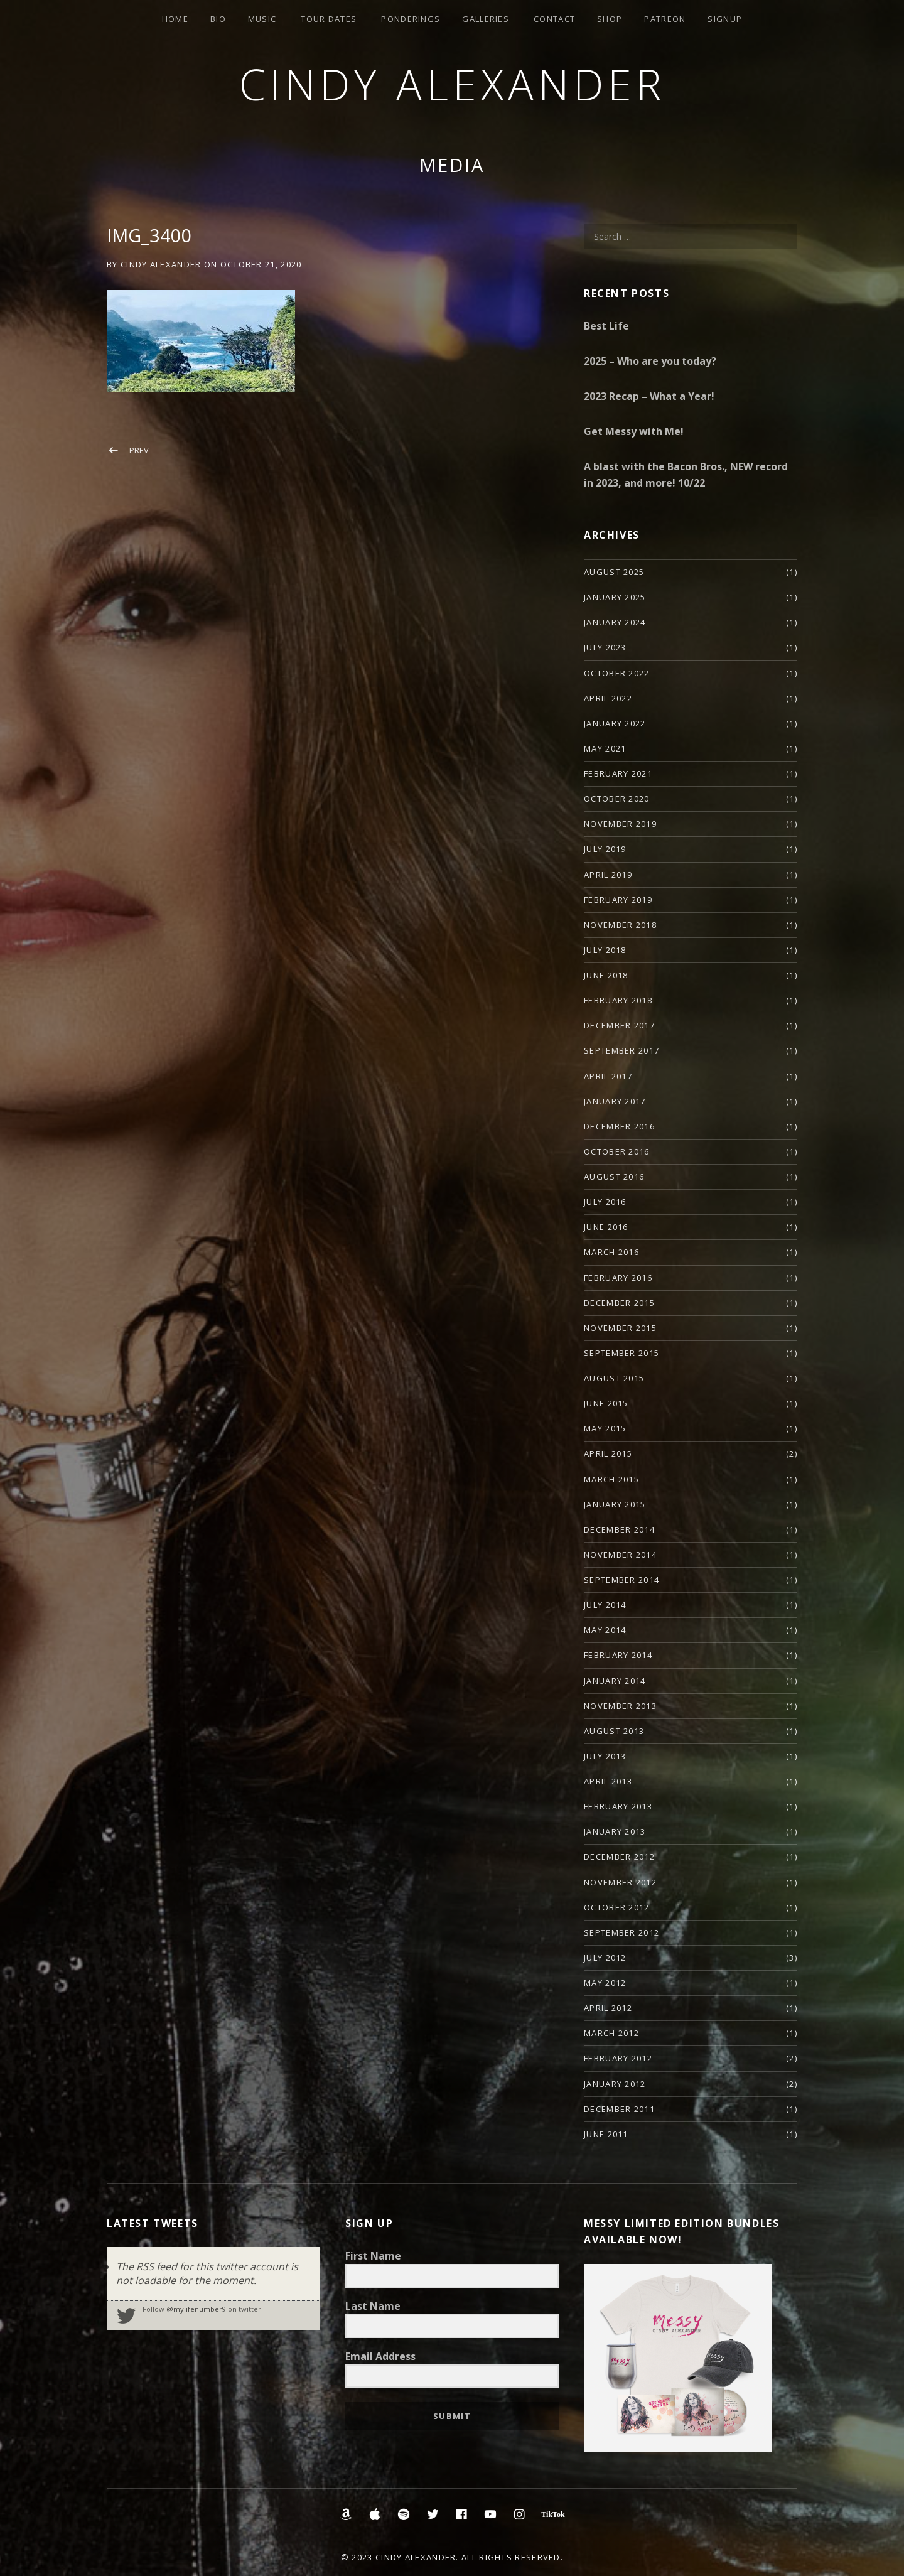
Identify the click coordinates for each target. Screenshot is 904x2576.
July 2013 (605, 1756)
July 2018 (605, 950)
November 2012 (620, 1882)
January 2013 (615, 1831)
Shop (609, 18)
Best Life (606, 326)
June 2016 (606, 1226)
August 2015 (614, 1378)
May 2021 (605, 748)
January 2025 (615, 597)
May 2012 (605, 1982)
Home (175, 18)
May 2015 (605, 1428)
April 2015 (608, 1453)
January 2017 (615, 1101)
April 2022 (608, 698)
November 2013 (620, 1705)
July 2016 (605, 1201)
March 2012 (611, 2033)
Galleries (485, 18)
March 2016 (611, 1252)
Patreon (665, 18)
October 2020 (617, 798)
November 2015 (620, 1328)
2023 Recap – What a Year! (649, 396)
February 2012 (618, 2058)
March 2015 (611, 1479)
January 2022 (615, 723)
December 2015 (619, 1302)
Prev (139, 450)
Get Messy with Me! (634, 431)
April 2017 (608, 1076)
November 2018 (620, 924)
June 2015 (606, 1403)
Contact (554, 18)
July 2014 (605, 1604)
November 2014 (620, 1554)
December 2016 (619, 1126)
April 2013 (608, 1781)
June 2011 (606, 2134)
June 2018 (606, 975)
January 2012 (615, 2083)
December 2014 (619, 1529)
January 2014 (615, 1680)
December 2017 (619, 1025)
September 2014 (621, 1579)
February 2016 (618, 1277)
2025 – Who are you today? (650, 361)
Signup (725, 18)
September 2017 (621, 1050)
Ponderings (410, 18)
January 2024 (615, 622)
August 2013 (614, 1731)
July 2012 (605, 1957)
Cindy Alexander (452, 84)
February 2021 (618, 773)
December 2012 (619, 1856)
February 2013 (618, 1806)
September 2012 (621, 1932)
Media (452, 165)
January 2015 (615, 1504)
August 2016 (614, 1176)
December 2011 (619, 2109)
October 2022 (617, 673)
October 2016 (617, 1151)
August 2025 (614, 572)
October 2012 (617, 1907)
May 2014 (605, 1630)
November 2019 (620, 823)
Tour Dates (329, 18)
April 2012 (608, 2007)
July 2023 (605, 647)
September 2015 (621, 1353)
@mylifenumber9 (196, 2309)
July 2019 (605, 848)
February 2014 (618, 1655)
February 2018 (618, 1000)
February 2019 (618, 899)
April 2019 (608, 874)
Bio (218, 18)
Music (262, 18)
